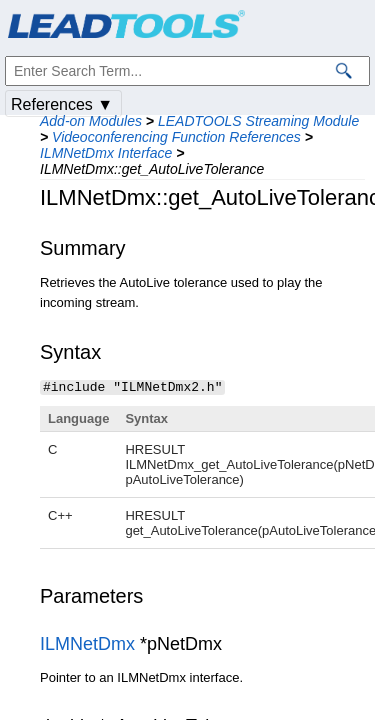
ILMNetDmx (87, 643)
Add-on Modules (91, 121)
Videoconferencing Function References (176, 137)
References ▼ (62, 104)
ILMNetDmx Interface (106, 153)
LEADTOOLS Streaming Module (258, 121)
